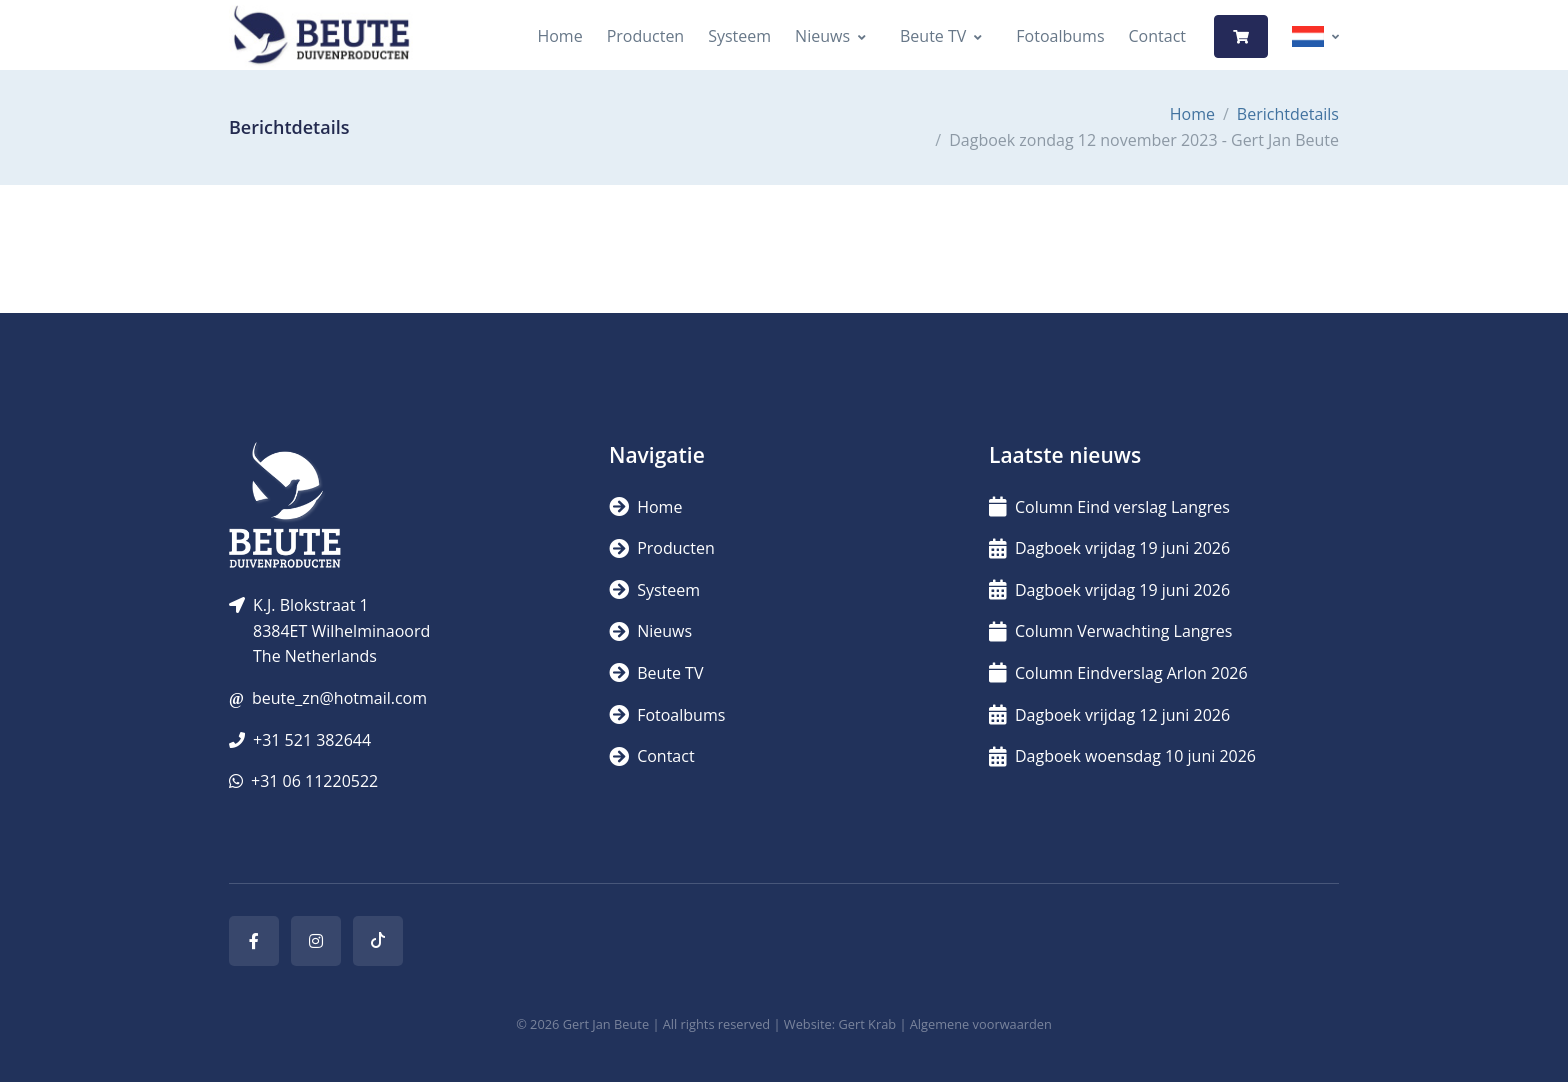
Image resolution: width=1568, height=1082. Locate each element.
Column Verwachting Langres (1110, 631)
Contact (1157, 36)
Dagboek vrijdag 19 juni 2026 (1109, 548)
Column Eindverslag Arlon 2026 (1118, 673)
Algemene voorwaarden (981, 1024)
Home (559, 36)
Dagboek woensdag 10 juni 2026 (1122, 756)
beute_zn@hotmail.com (339, 698)
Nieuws (822, 36)
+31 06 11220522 (314, 781)
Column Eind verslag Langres (1109, 507)
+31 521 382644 (312, 740)
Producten (646, 36)
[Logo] (321, 36)
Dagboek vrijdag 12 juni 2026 (1109, 715)
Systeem (739, 36)
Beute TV (933, 36)
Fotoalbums (1060, 36)
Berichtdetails (1288, 114)
